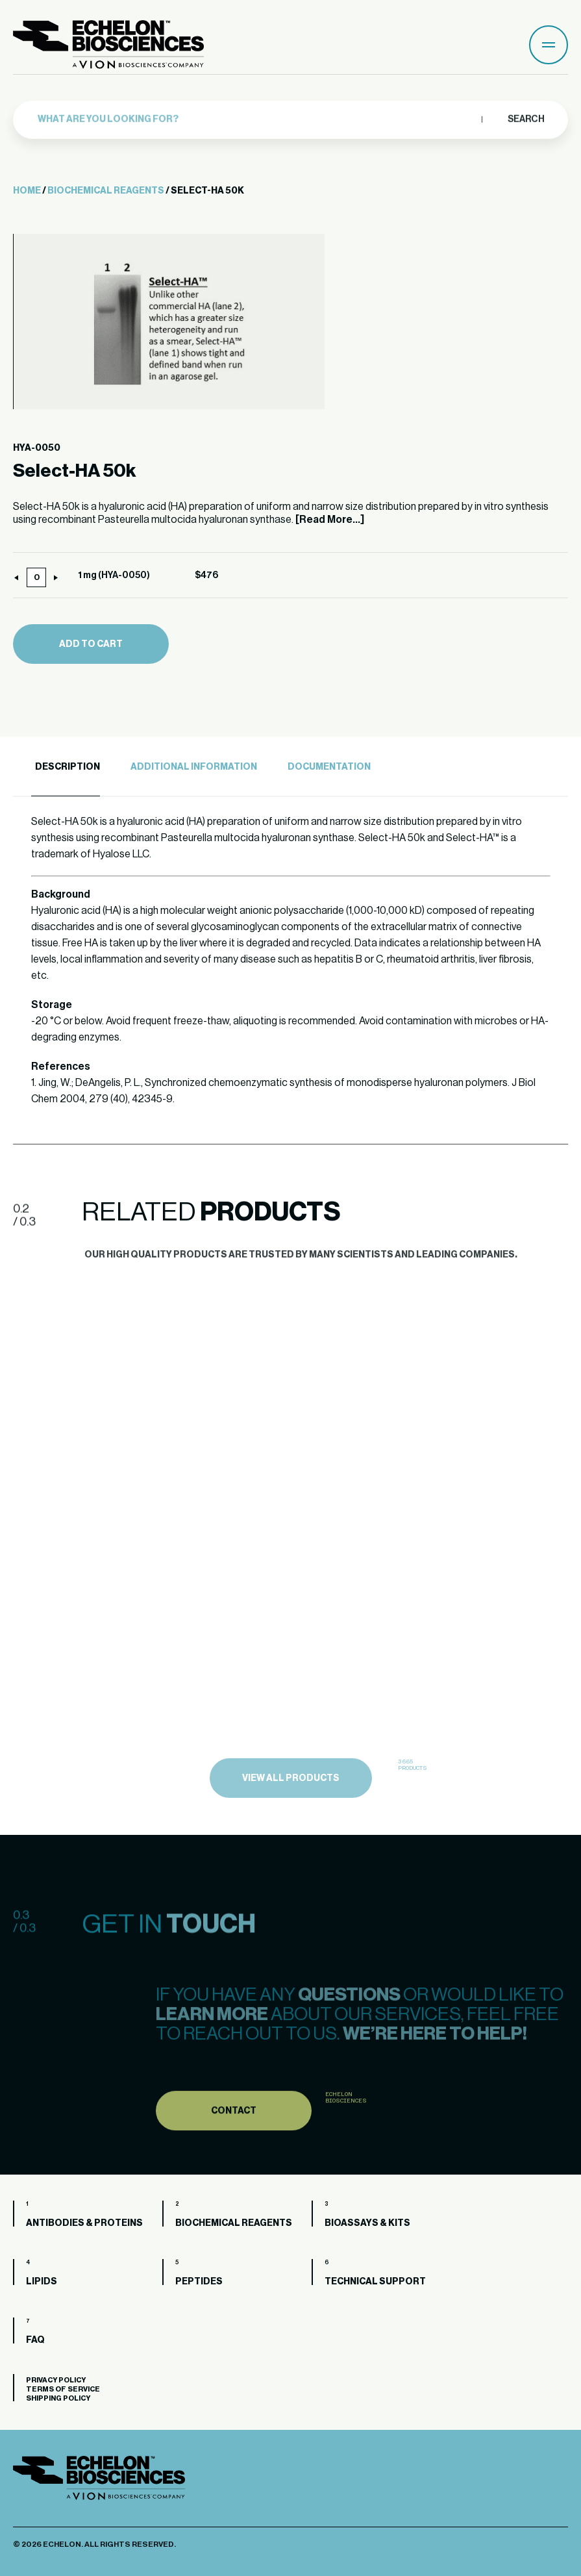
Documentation (329, 767)
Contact (233, 2138)
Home (27, 191)
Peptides (199, 2281)
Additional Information (193, 767)
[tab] (65, 767)
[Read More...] (329, 519)
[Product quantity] (36, 577)
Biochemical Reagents (105, 191)
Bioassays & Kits (367, 2223)
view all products (291, 1807)
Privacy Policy (56, 2380)
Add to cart (91, 644)
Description (67, 767)
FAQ (35, 2340)
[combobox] (256, 114)
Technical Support (375, 2281)
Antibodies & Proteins (84, 2223)
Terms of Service (63, 2389)
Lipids (41, 2281)
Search (525, 113)
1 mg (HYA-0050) (114, 575)
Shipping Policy (58, 2398)
